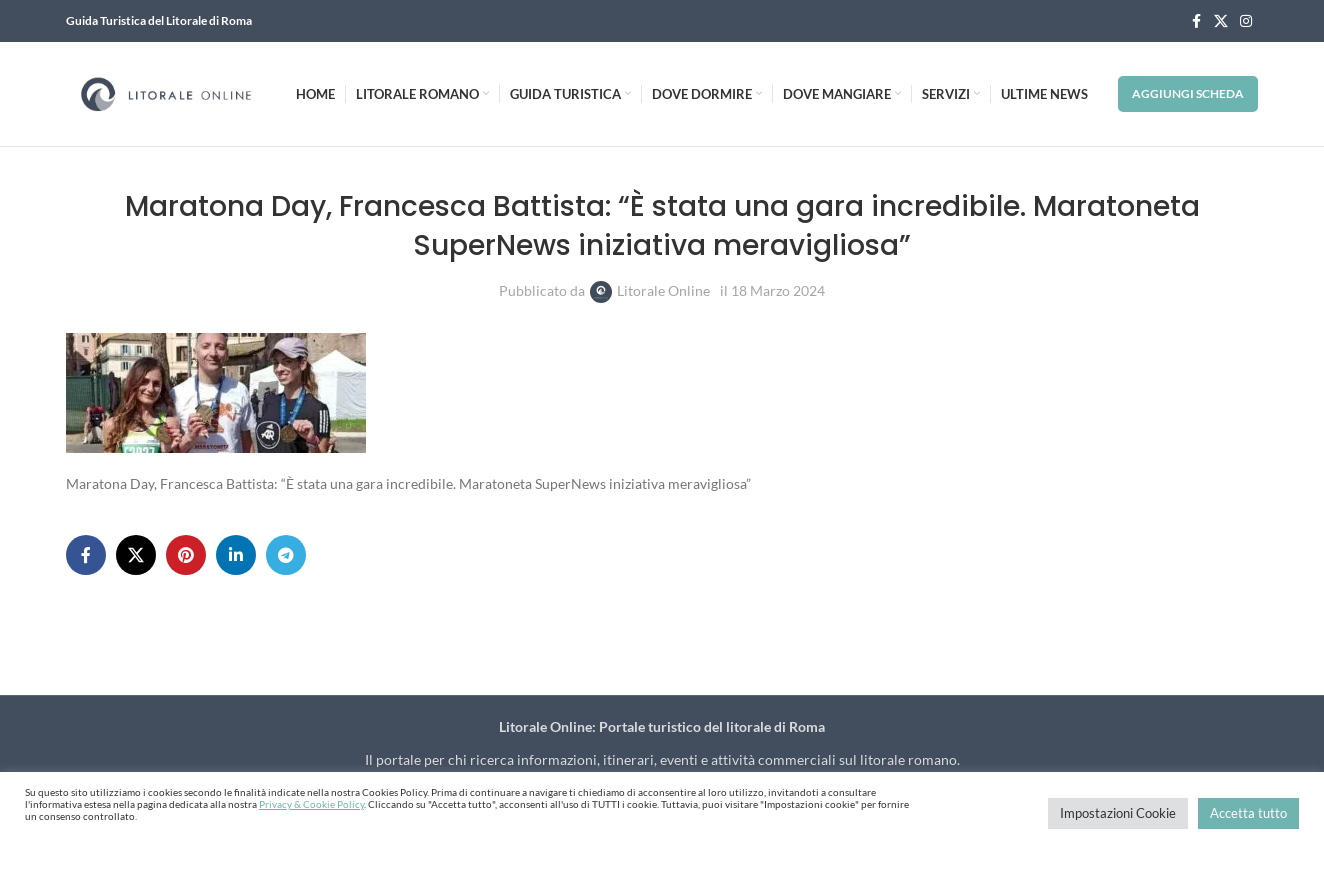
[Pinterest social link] (186, 555)
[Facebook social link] (1196, 21)
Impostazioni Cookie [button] (1118, 813)
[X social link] (1221, 21)
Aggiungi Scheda (1188, 93)
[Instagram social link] (1246, 21)
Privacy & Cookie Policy (311, 804)
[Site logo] (166, 92)
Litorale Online (663, 290)
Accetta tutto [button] (1248, 813)
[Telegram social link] (286, 555)
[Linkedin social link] (236, 555)
